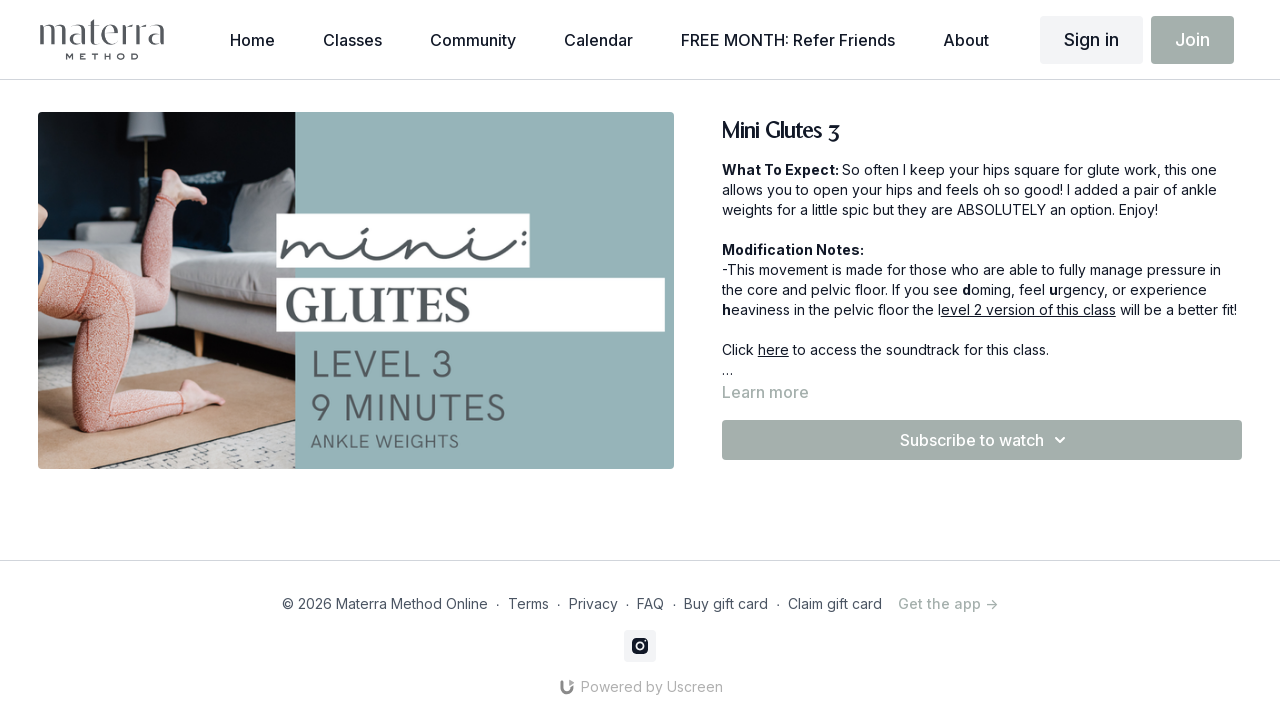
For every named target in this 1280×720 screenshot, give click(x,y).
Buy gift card (726, 603)
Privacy (593, 603)
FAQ (650, 603)
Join (1192, 39)
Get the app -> (948, 603)
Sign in (1091, 39)
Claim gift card (835, 603)
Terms (528, 603)
